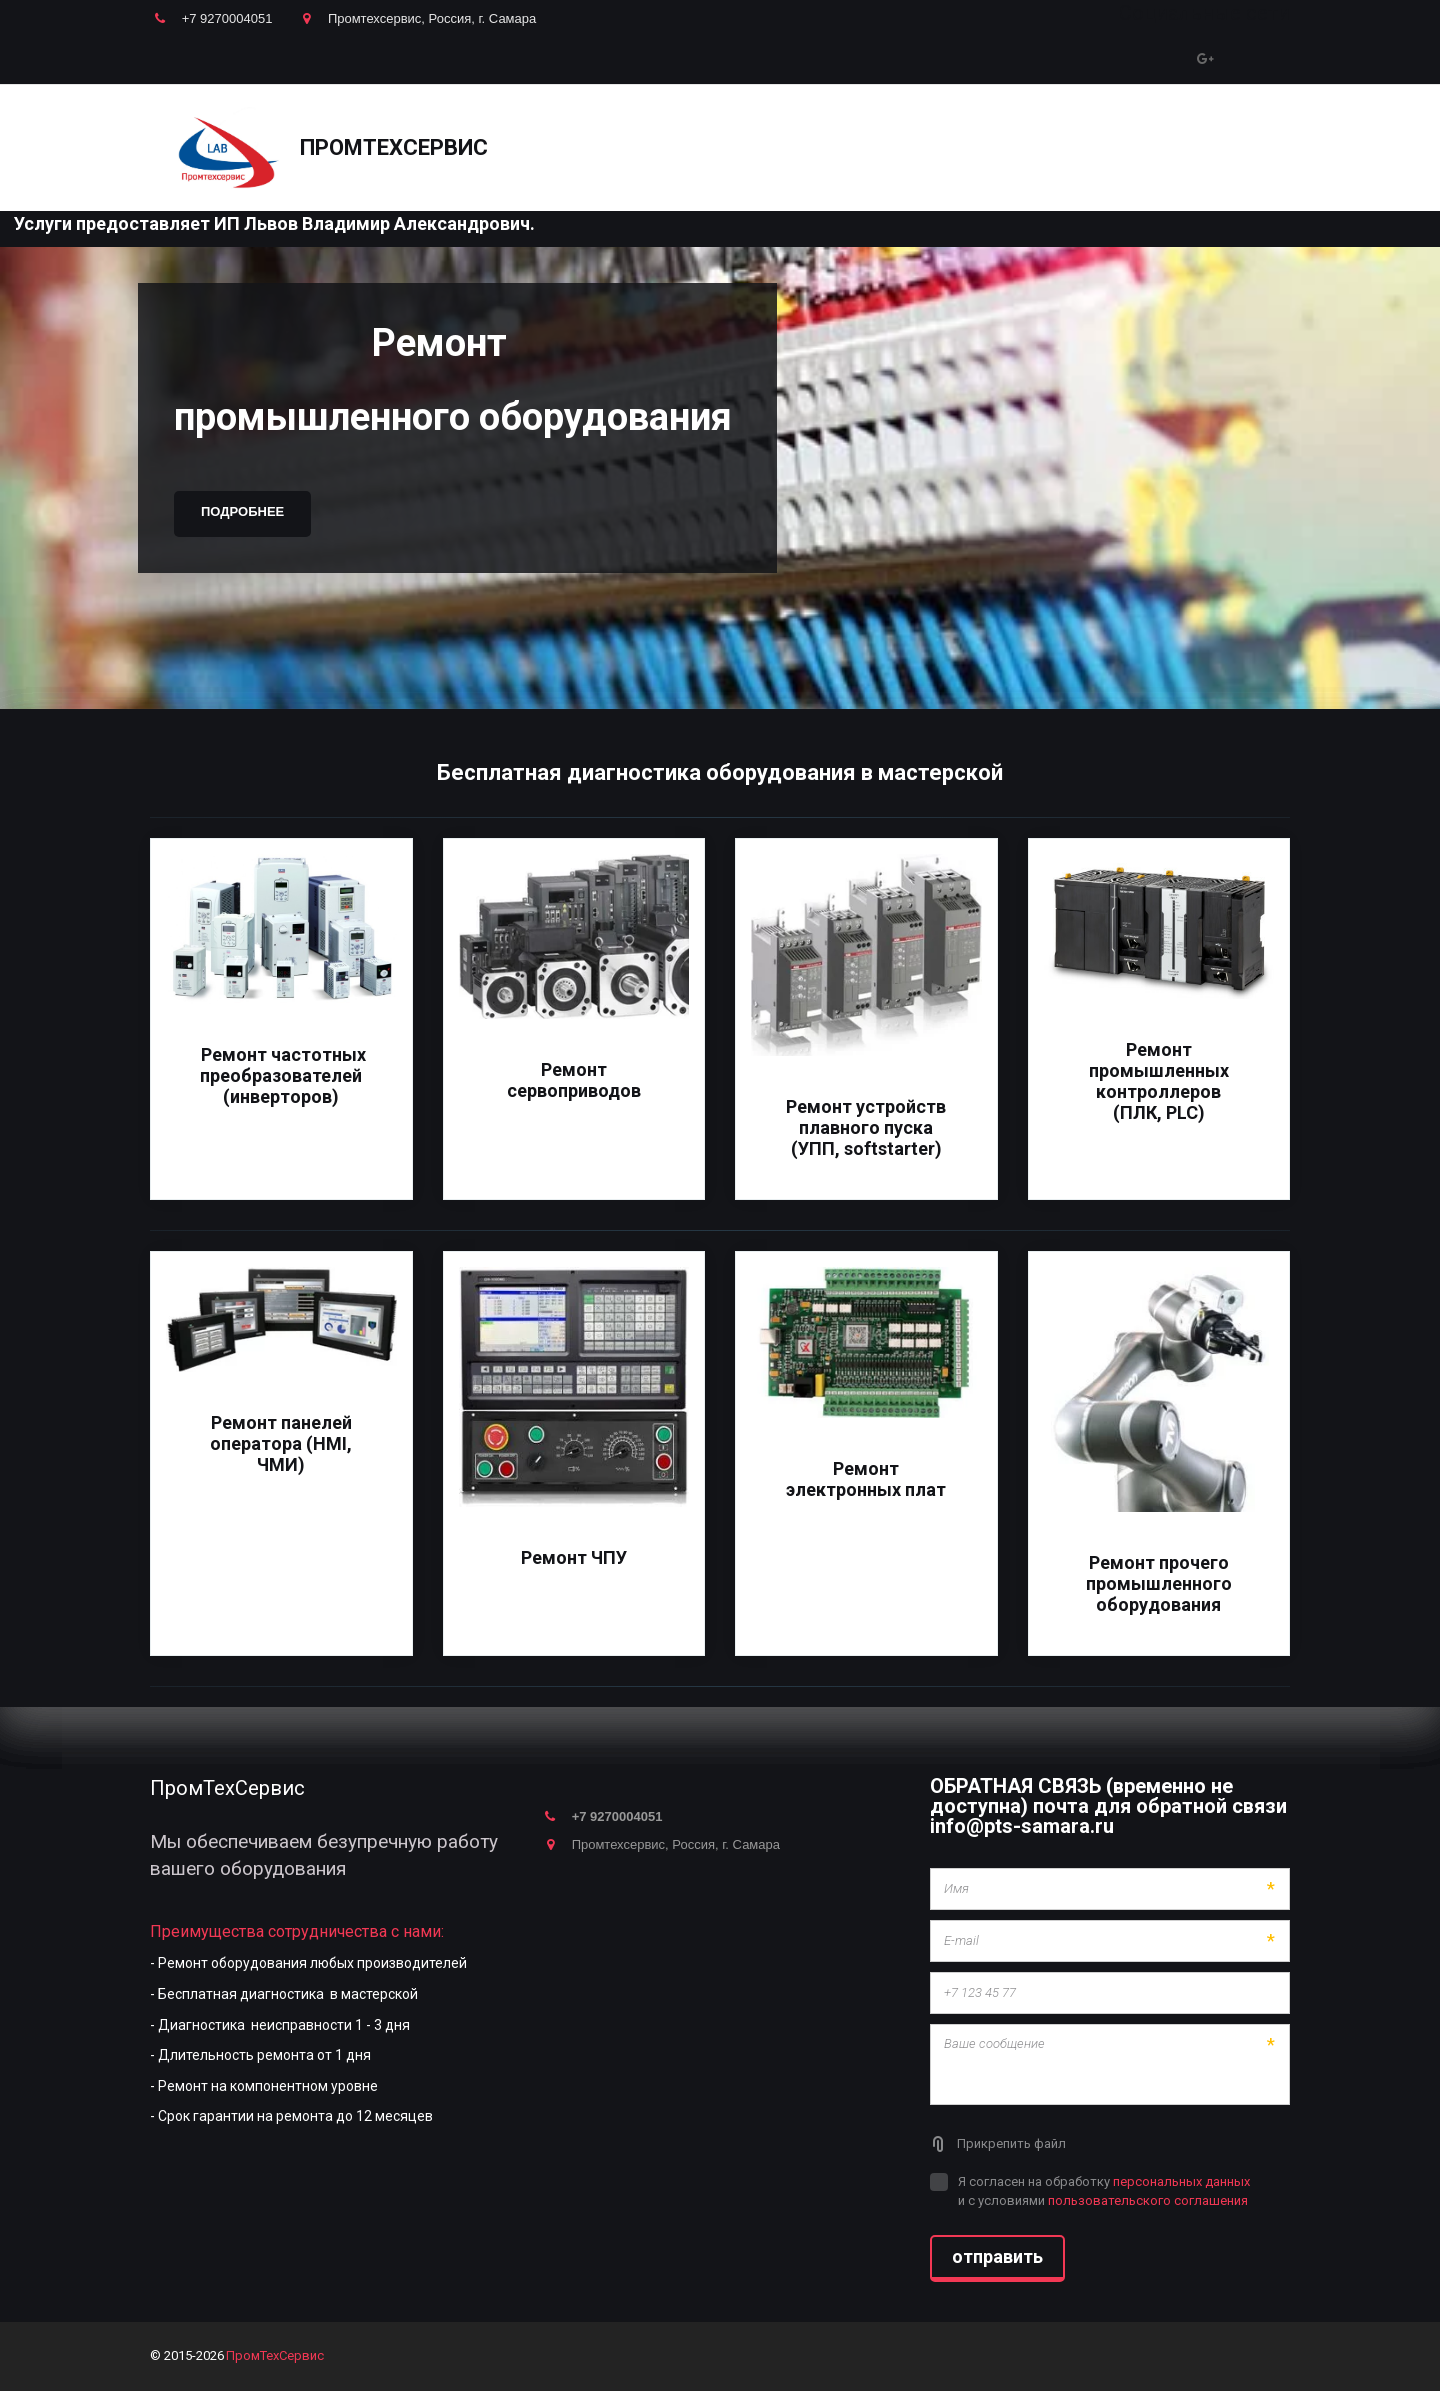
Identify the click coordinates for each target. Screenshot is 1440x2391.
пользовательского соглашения (1148, 2200)
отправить (997, 2256)
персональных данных (1181, 2181)
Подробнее (242, 511)
